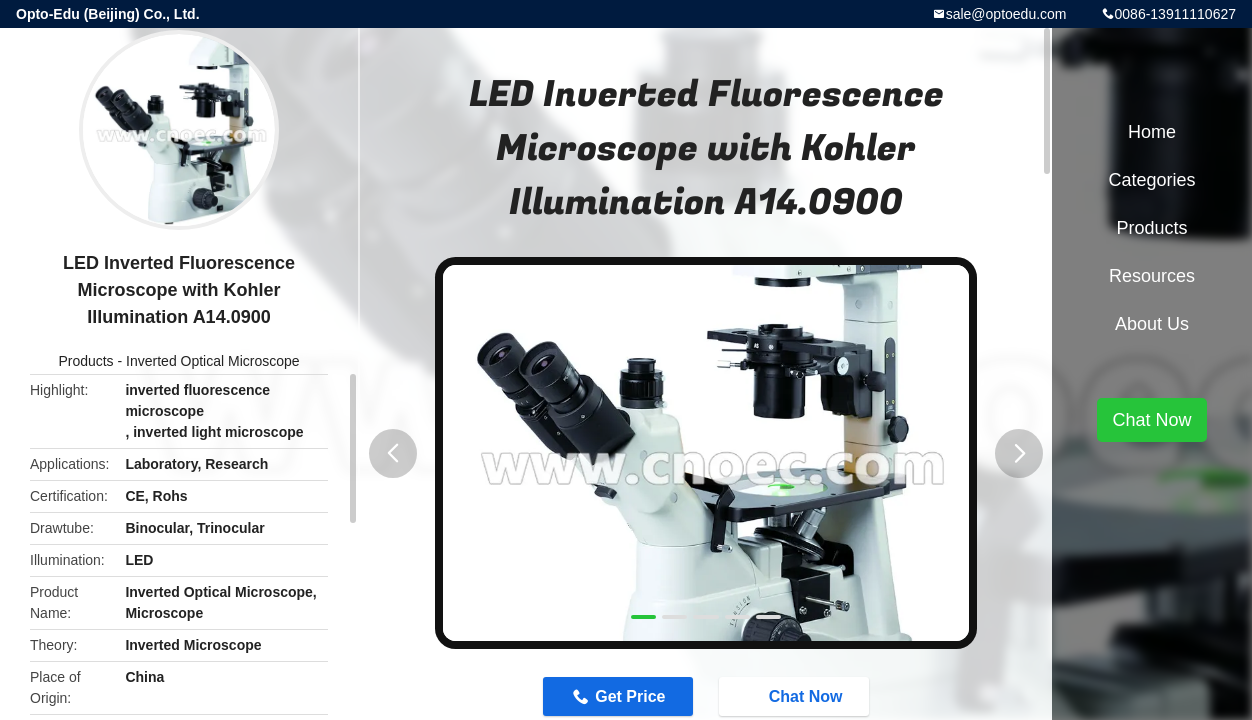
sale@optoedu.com (1006, 14)
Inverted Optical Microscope (213, 361)
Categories (1151, 180)
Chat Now (796, 695)
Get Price (630, 696)
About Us (1152, 324)
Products (85, 361)
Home (1152, 132)
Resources (1152, 276)
